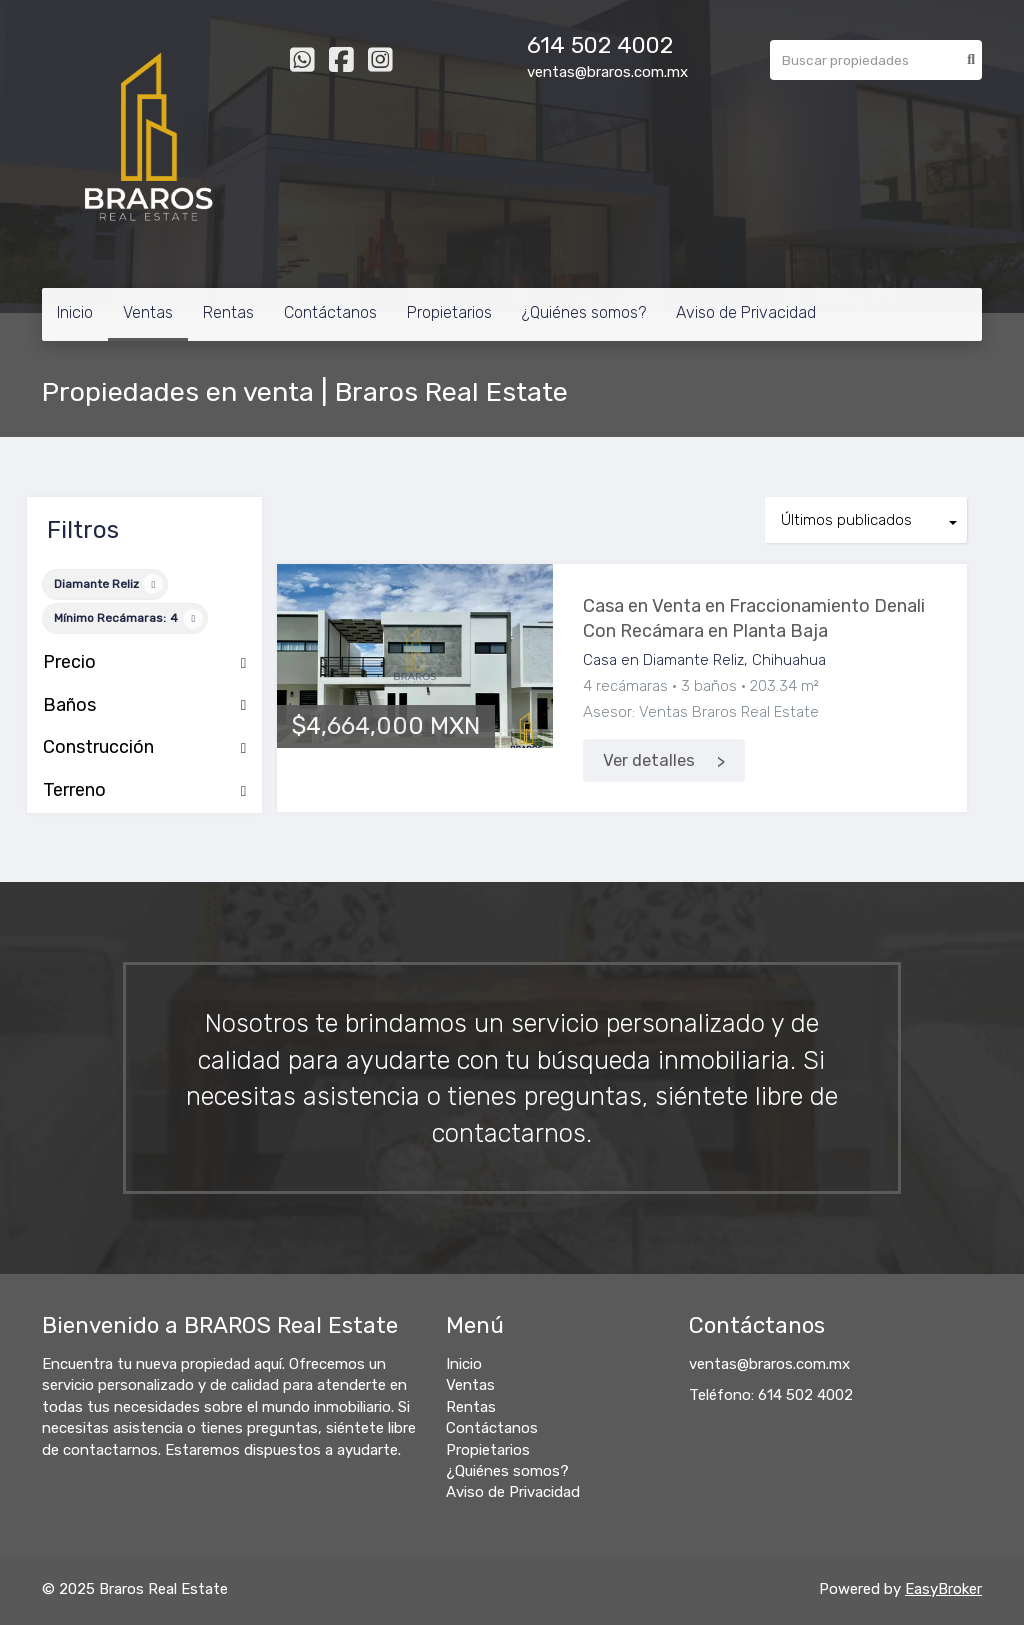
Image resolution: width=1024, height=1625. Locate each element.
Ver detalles (649, 760)
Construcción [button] (144, 748)
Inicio (75, 312)
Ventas (148, 312)
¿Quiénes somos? (584, 312)
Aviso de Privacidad (746, 312)
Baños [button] (144, 706)
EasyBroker (943, 1589)
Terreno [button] (144, 791)
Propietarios (449, 312)
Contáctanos (330, 312)
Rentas (228, 312)
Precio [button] (144, 663)
